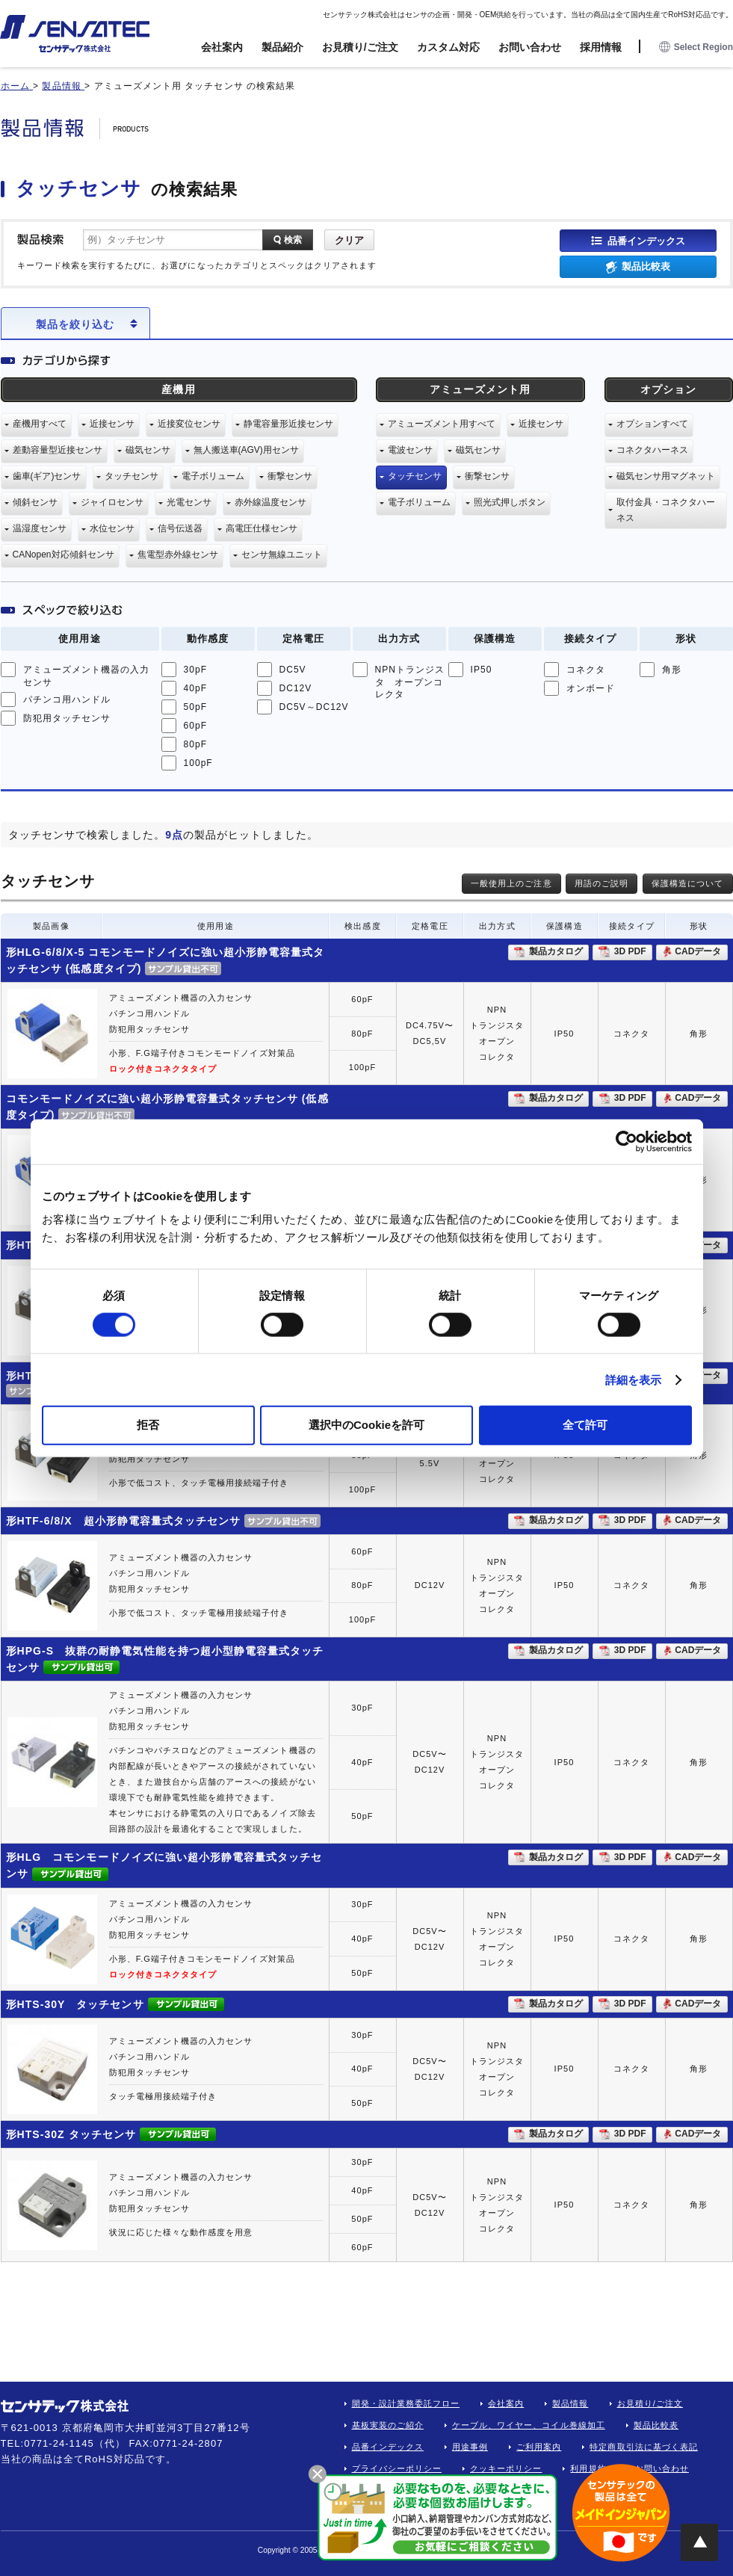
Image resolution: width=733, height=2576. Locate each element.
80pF (196, 744)
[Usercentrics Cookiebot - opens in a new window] (626, 1141)
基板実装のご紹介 (388, 2425)
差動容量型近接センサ (57, 450)
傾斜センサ (35, 502)
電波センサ (410, 450)
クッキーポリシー (506, 2468)
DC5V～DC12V (314, 707)
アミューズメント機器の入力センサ (86, 676)
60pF (196, 725)
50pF (196, 707)
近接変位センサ (189, 423)
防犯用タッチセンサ (67, 718)
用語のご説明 (601, 883)
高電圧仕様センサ (261, 528)
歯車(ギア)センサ (47, 476)
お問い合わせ (529, 47)
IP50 (481, 669)
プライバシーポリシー (397, 2468)
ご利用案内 (538, 2446)
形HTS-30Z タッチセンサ (71, 2134)
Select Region (696, 47)
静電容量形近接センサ (288, 423)
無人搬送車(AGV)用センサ (246, 450)
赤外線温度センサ (270, 502)
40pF (196, 688)
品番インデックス (646, 240)
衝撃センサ (289, 476)
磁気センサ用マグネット (665, 476)
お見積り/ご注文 (360, 47)
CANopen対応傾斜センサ (63, 554)
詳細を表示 (633, 1379)
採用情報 (601, 47)
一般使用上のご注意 (511, 883)
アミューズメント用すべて (441, 423)
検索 (293, 240)
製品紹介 (282, 47)
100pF (198, 763)
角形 (671, 669)
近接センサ (112, 423)
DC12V (295, 688)
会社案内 (222, 47)
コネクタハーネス (652, 450)
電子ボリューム (213, 476)
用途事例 (470, 2446)
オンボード (590, 688)
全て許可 (585, 1424)
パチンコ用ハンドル (67, 699)
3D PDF (630, 951)
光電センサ (189, 502)
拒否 (148, 1424)
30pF (196, 669)
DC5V (292, 669)
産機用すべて (40, 423)
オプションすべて (652, 423)
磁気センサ (148, 450)
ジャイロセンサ (112, 502)
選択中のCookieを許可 (366, 1424)
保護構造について (687, 883)
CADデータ (698, 951)
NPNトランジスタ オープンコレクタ (410, 682)
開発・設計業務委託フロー (406, 2403)
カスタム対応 (448, 47)
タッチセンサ (131, 476)
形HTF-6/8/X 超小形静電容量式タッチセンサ (123, 1521)
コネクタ (585, 669)
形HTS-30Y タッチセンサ (75, 2004)
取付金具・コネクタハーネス (665, 510)
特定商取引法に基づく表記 (644, 2446)
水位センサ (112, 528)
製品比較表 (646, 266)
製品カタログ (556, 951)
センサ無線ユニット (281, 554)
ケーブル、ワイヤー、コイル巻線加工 (528, 2425)
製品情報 (570, 2403)
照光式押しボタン (509, 502)
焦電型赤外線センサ (177, 554)
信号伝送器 (180, 528)
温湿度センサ (40, 528)
